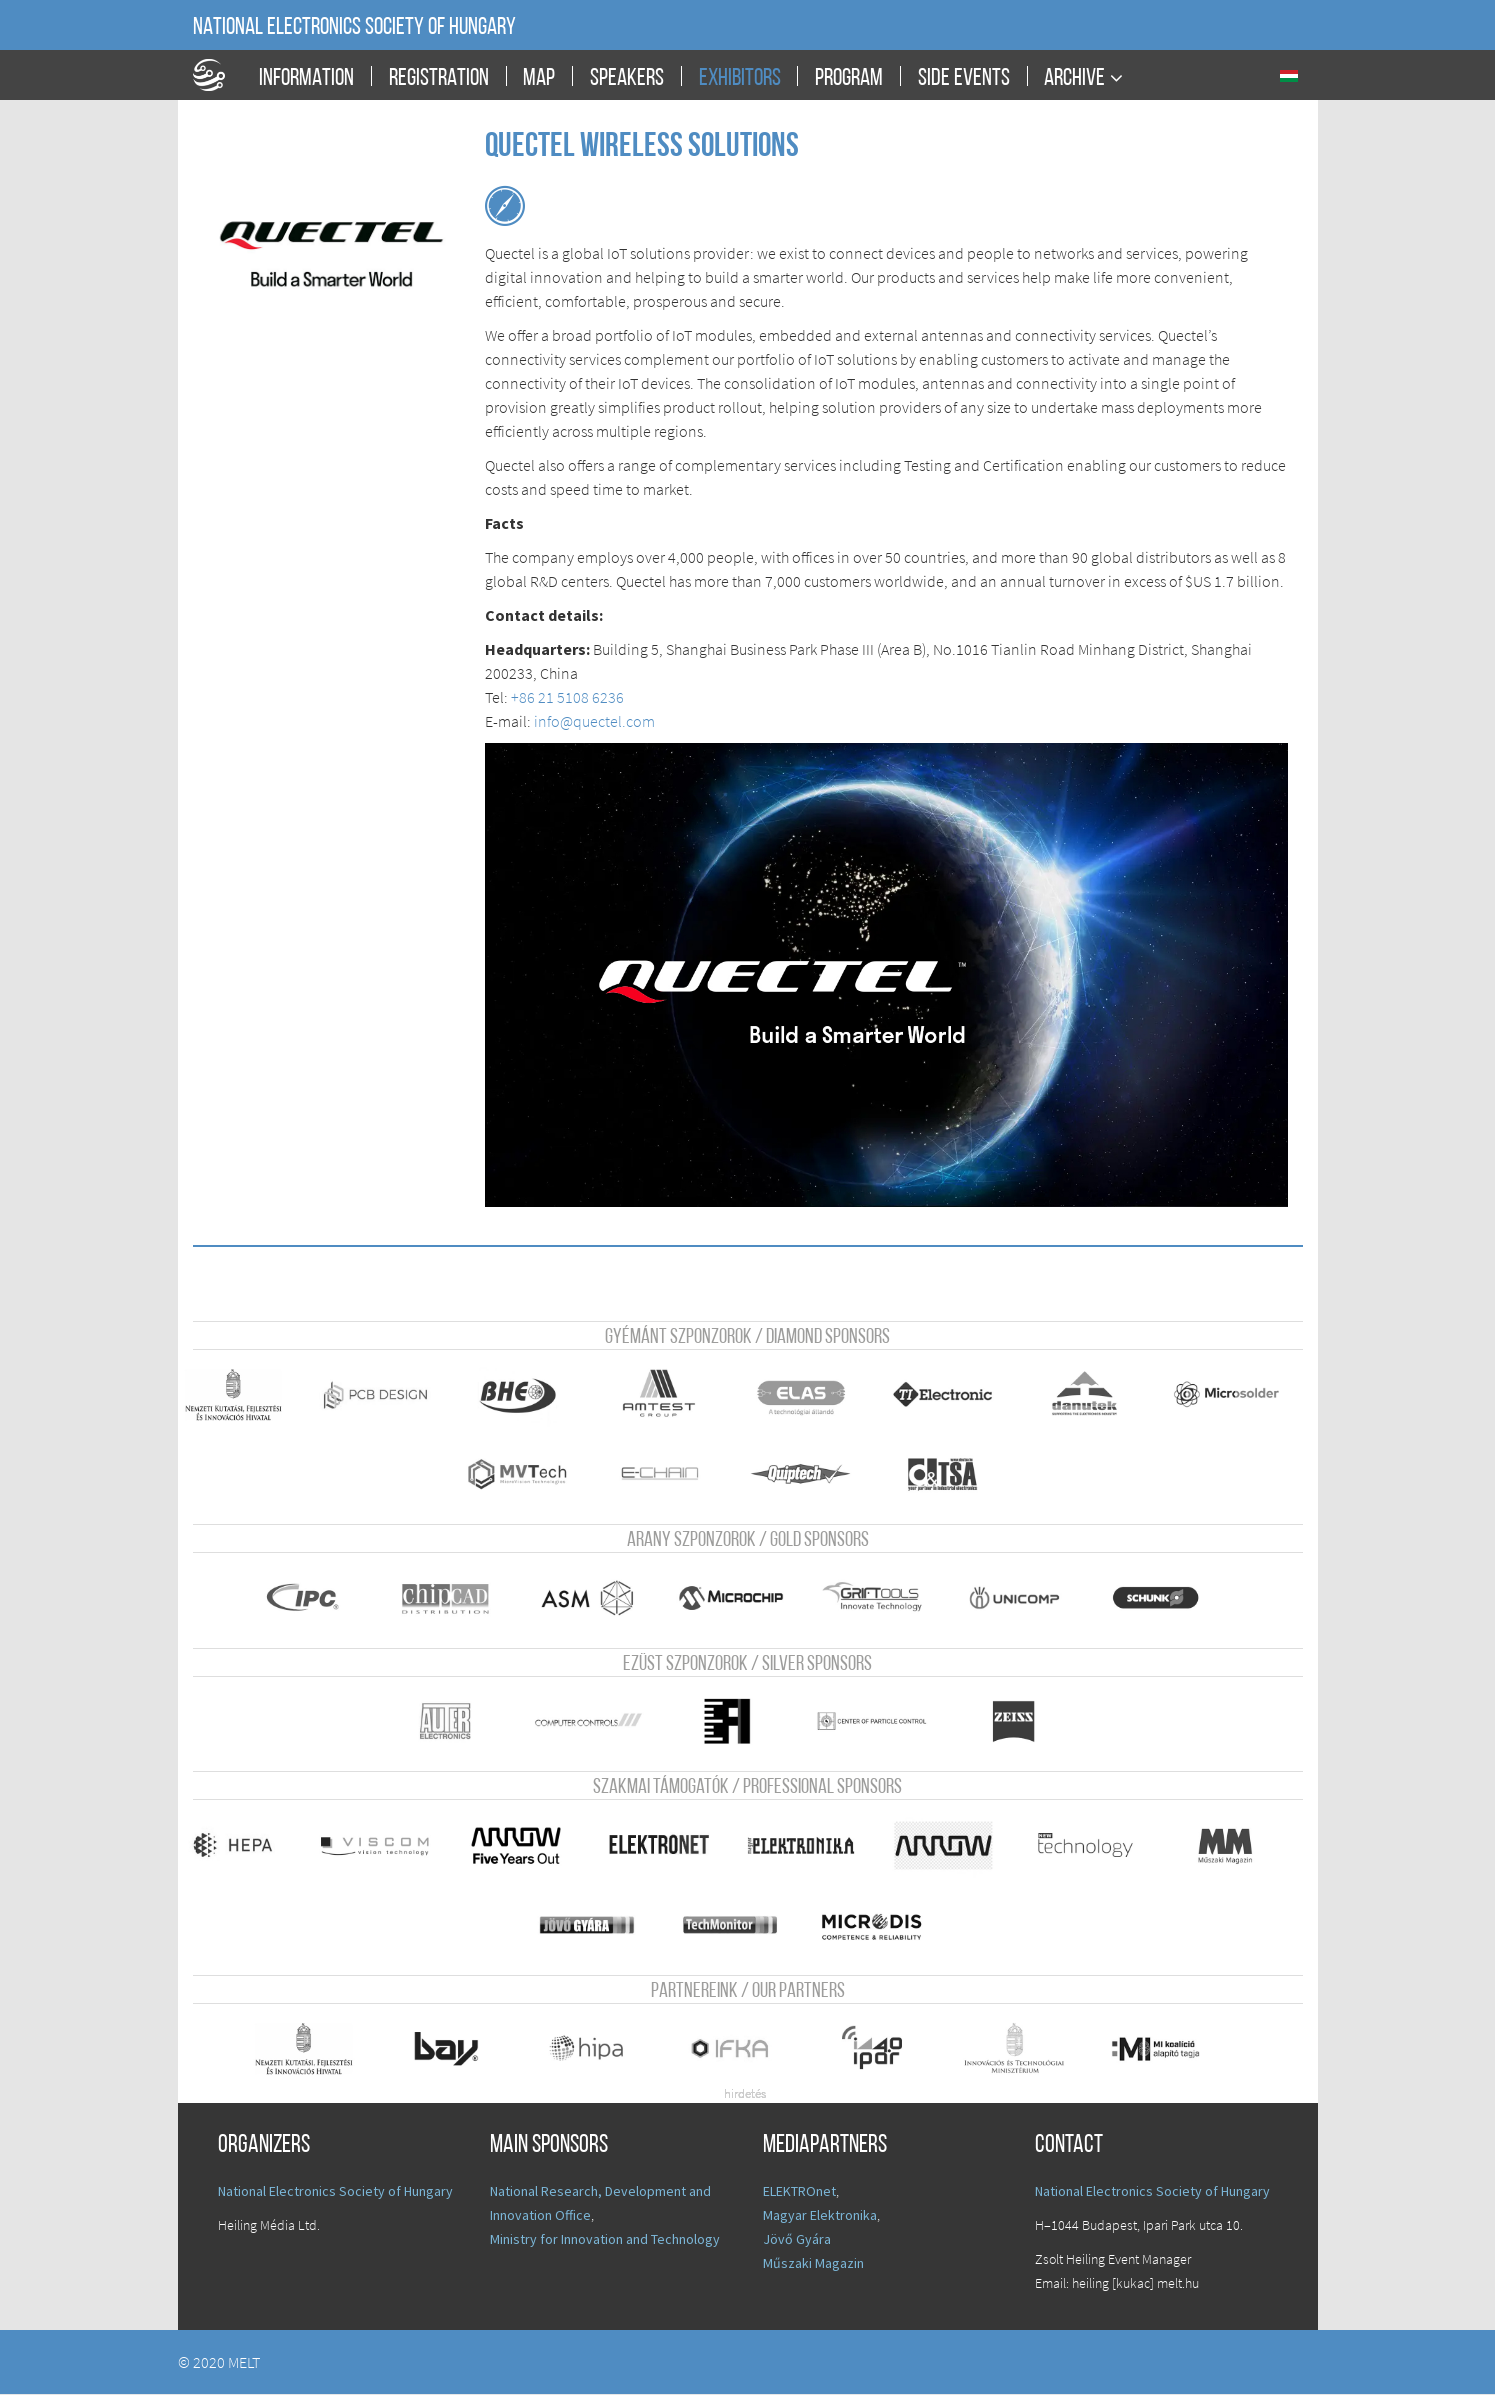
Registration (439, 79)
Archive (1074, 78)
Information (306, 79)
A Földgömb (218, 75)
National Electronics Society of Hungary (354, 28)
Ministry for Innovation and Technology (605, 2240)
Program (849, 79)
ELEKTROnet (799, 2192)
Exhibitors (740, 79)
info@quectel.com (594, 721)
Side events (964, 79)
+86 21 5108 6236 (567, 697)
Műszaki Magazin (813, 2264)
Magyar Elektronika (820, 2216)
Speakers (627, 79)
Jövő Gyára (797, 2240)
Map (539, 79)
